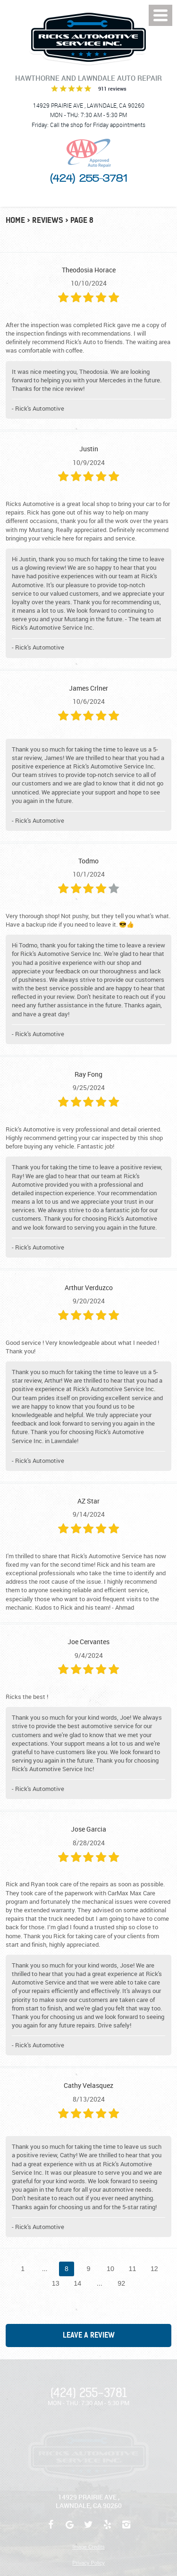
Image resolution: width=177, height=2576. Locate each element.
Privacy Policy (88, 2563)
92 (121, 2283)
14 (77, 2283)
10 (110, 2268)
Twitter (88, 2529)
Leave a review (89, 2335)
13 (55, 2283)
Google (69, 2529)
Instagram (126, 2529)
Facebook (51, 2529)
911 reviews (112, 88)
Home (15, 220)
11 (132, 2268)
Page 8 (81, 220)
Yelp (107, 2529)
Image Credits (88, 2547)
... (45, 2268)
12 (154, 2268)
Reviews (47, 220)
